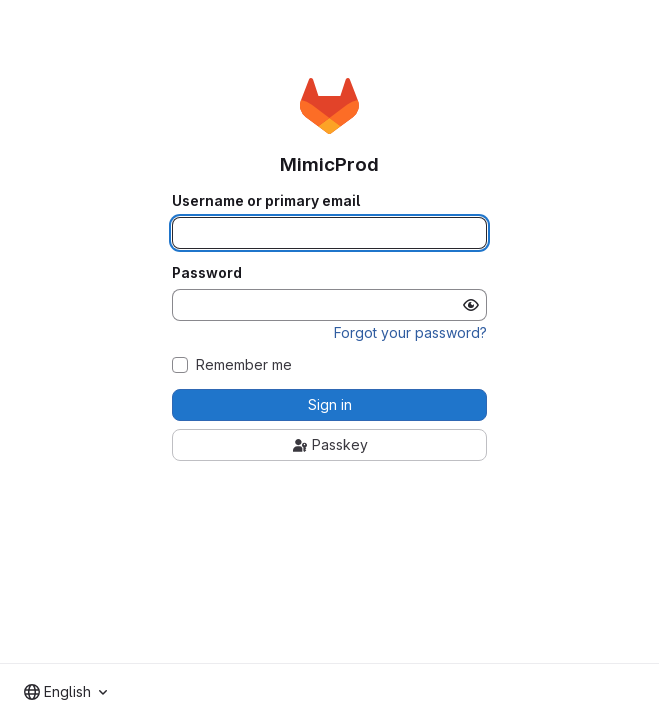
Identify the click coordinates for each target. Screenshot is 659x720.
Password (207, 273)
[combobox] (65, 692)
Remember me (244, 365)
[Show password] (471, 305)
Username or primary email (266, 201)
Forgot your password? (410, 332)
